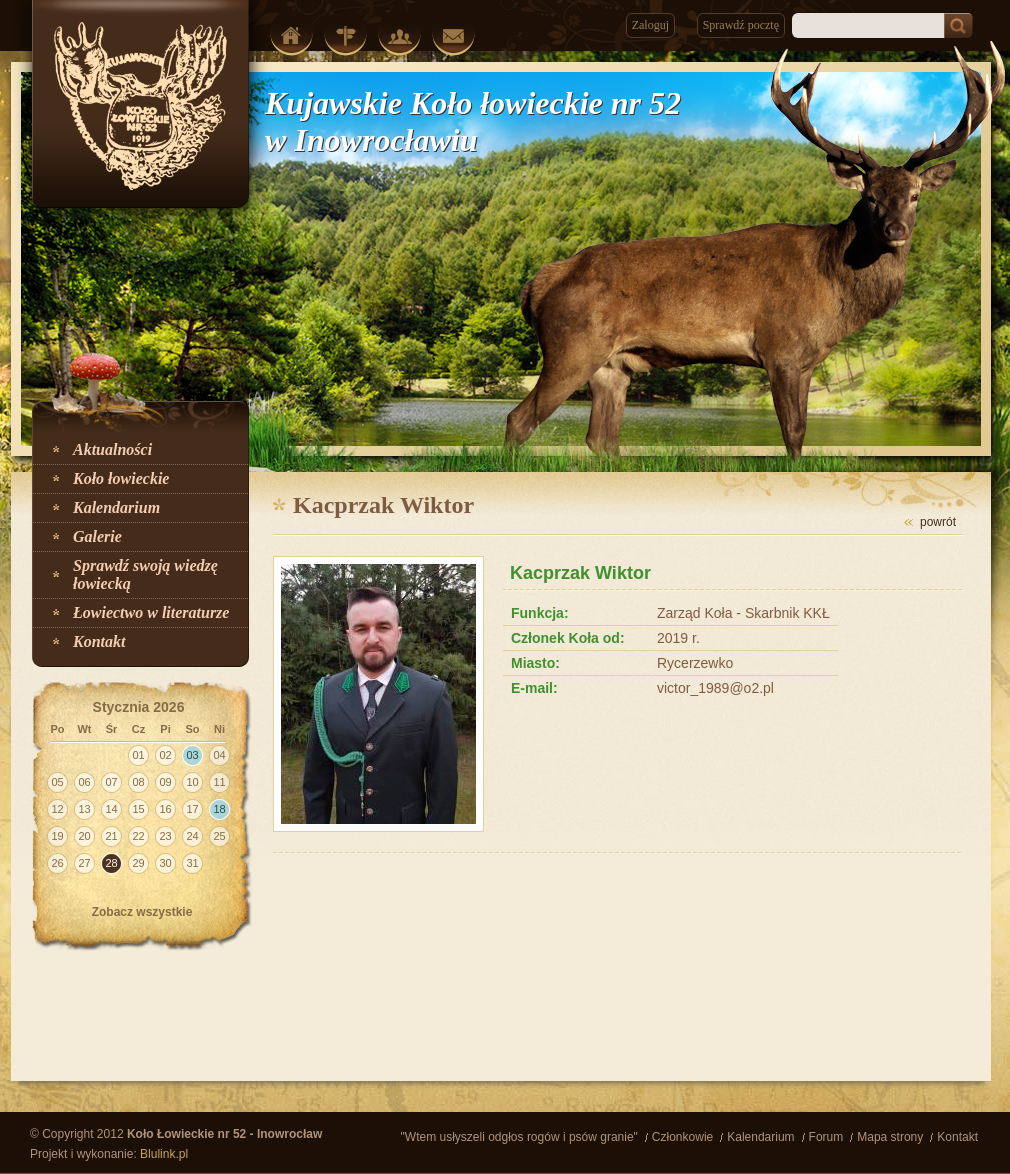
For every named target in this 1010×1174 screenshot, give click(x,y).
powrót (938, 522)
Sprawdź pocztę (741, 25)
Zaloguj (650, 25)
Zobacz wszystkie (142, 912)
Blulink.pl (164, 1154)
